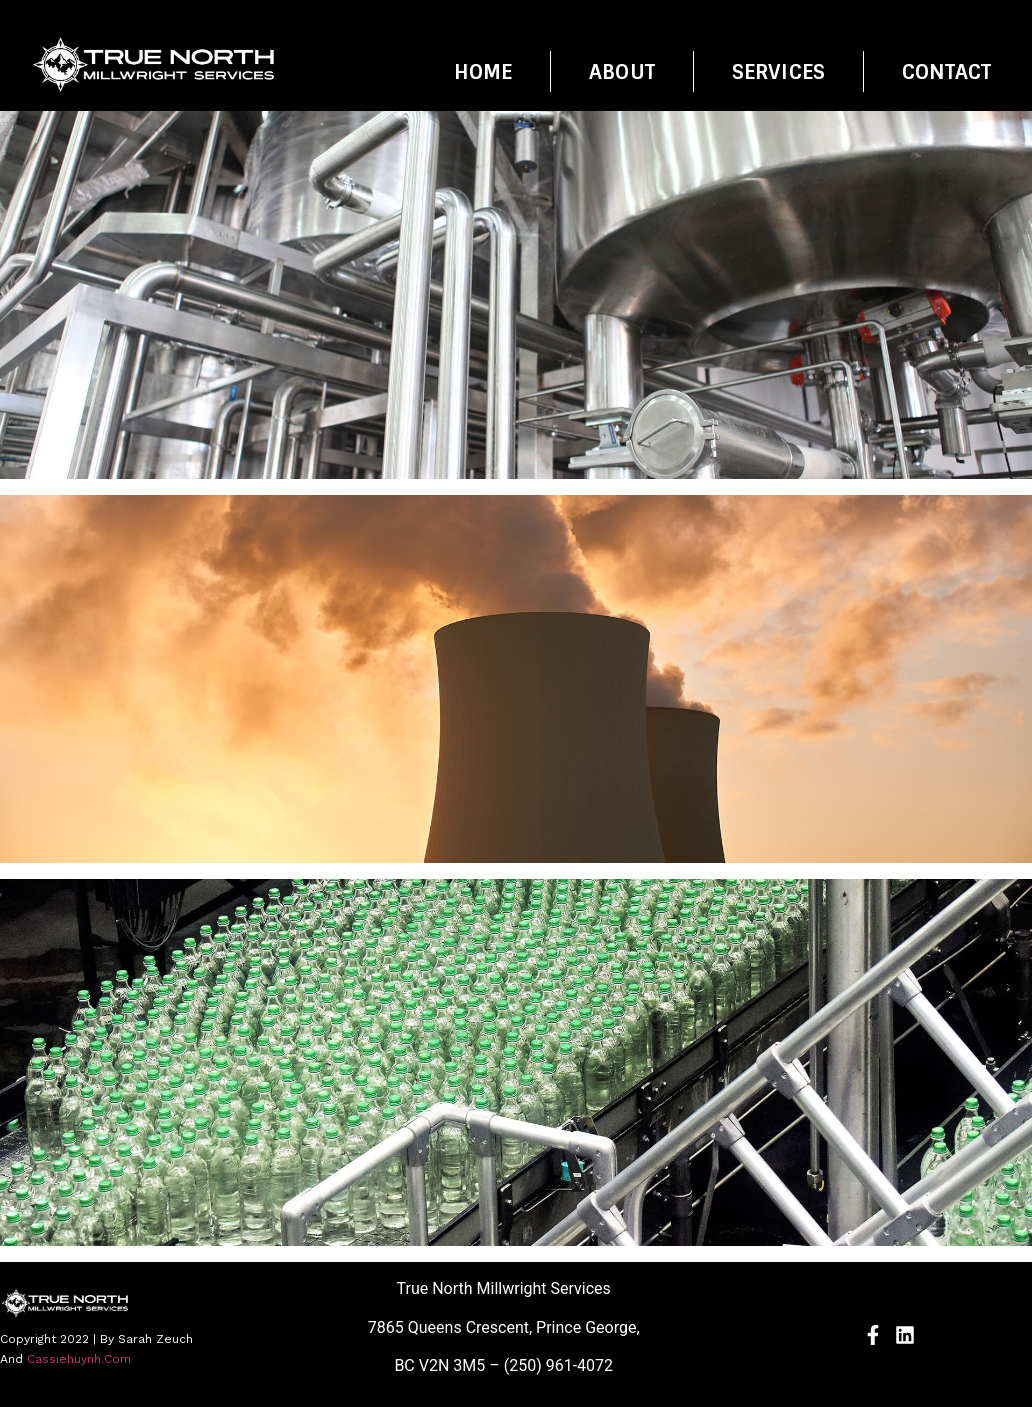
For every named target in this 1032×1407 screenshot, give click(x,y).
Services (779, 72)
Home (483, 72)
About (622, 72)
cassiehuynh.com (79, 1359)
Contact (946, 72)
